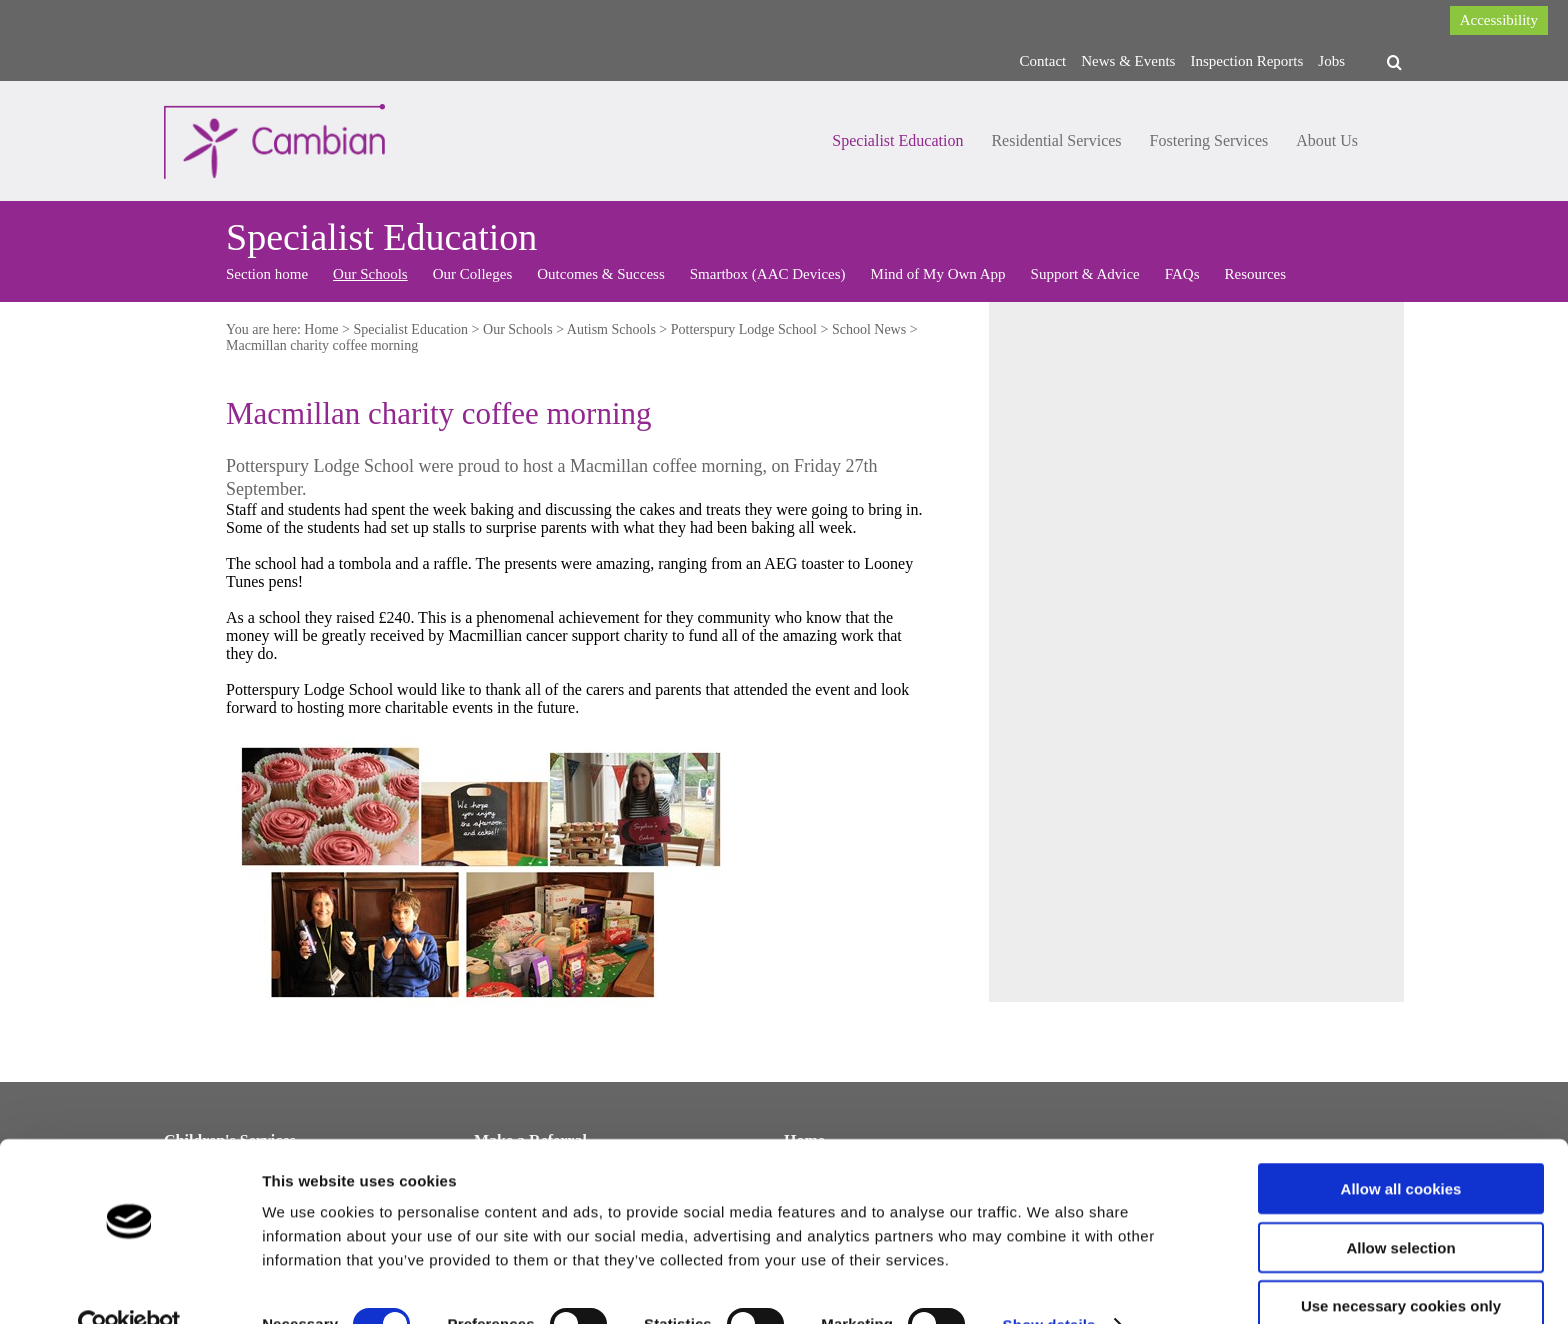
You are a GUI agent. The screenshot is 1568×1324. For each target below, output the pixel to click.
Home (321, 329)
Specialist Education (897, 140)
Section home (267, 274)
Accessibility (1499, 20)
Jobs (1331, 61)
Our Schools (370, 274)
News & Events (1128, 61)
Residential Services (1056, 140)
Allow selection (1400, 1207)
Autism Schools (611, 329)
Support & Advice (1085, 274)
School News (869, 329)
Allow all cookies (1401, 1148)
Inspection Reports (1246, 61)
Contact (1043, 61)
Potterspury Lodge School (744, 329)
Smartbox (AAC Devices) (768, 274)
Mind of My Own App (938, 274)
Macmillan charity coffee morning (322, 345)
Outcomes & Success (600, 274)
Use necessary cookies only (1401, 1265)
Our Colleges (473, 274)
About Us (1327, 140)
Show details (1049, 1284)
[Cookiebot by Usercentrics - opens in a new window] (129, 1285)
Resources (1255, 274)
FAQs (1182, 274)
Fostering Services (1209, 140)
